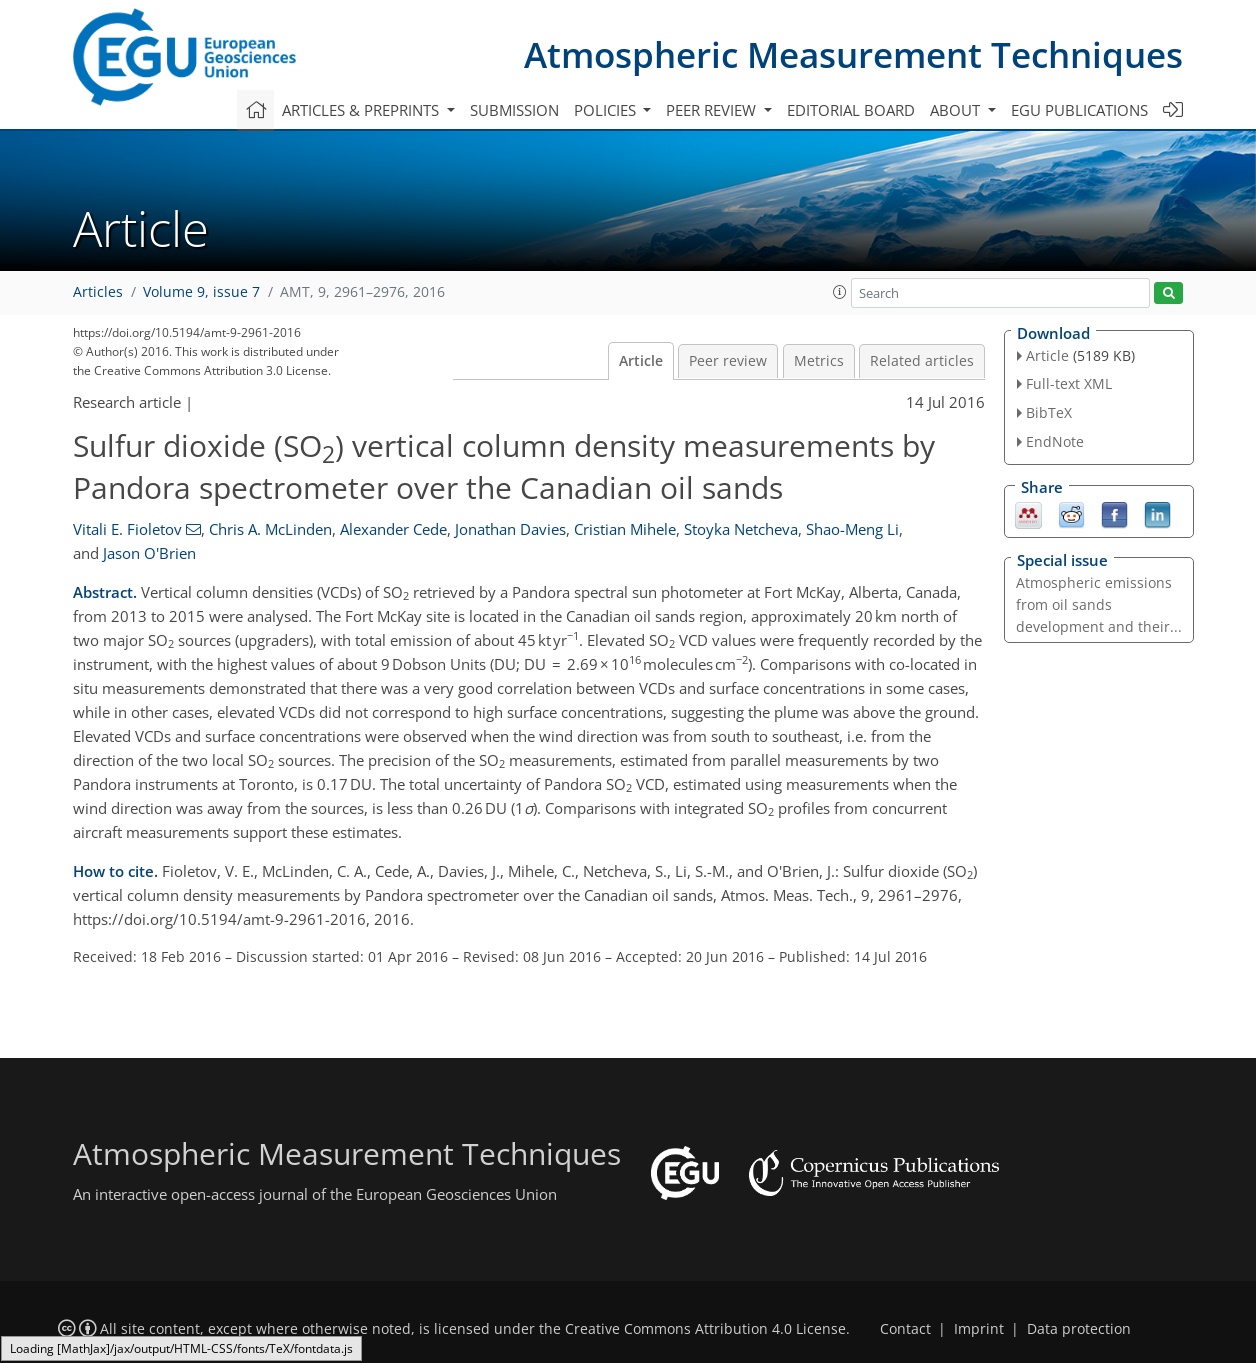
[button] (840, 292)
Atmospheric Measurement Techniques (853, 54)
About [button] (957, 110)
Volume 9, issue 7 (201, 292)
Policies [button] (607, 110)
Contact (905, 1329)
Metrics (819, 361)
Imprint (979, 1329)
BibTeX (1049, 412)
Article (641, 361)
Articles (98, 292)
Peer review (728, 361)
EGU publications (1079, 110)
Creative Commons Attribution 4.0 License (705, 1329)
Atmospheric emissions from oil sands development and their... (1099, 604)
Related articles (922, 361)
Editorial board (851, 110)
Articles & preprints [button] (362, 110)
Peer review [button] (713, 110)
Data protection (1079, 1329)
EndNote (1055, 441)
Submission (514, 110)
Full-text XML (1069, 383)
